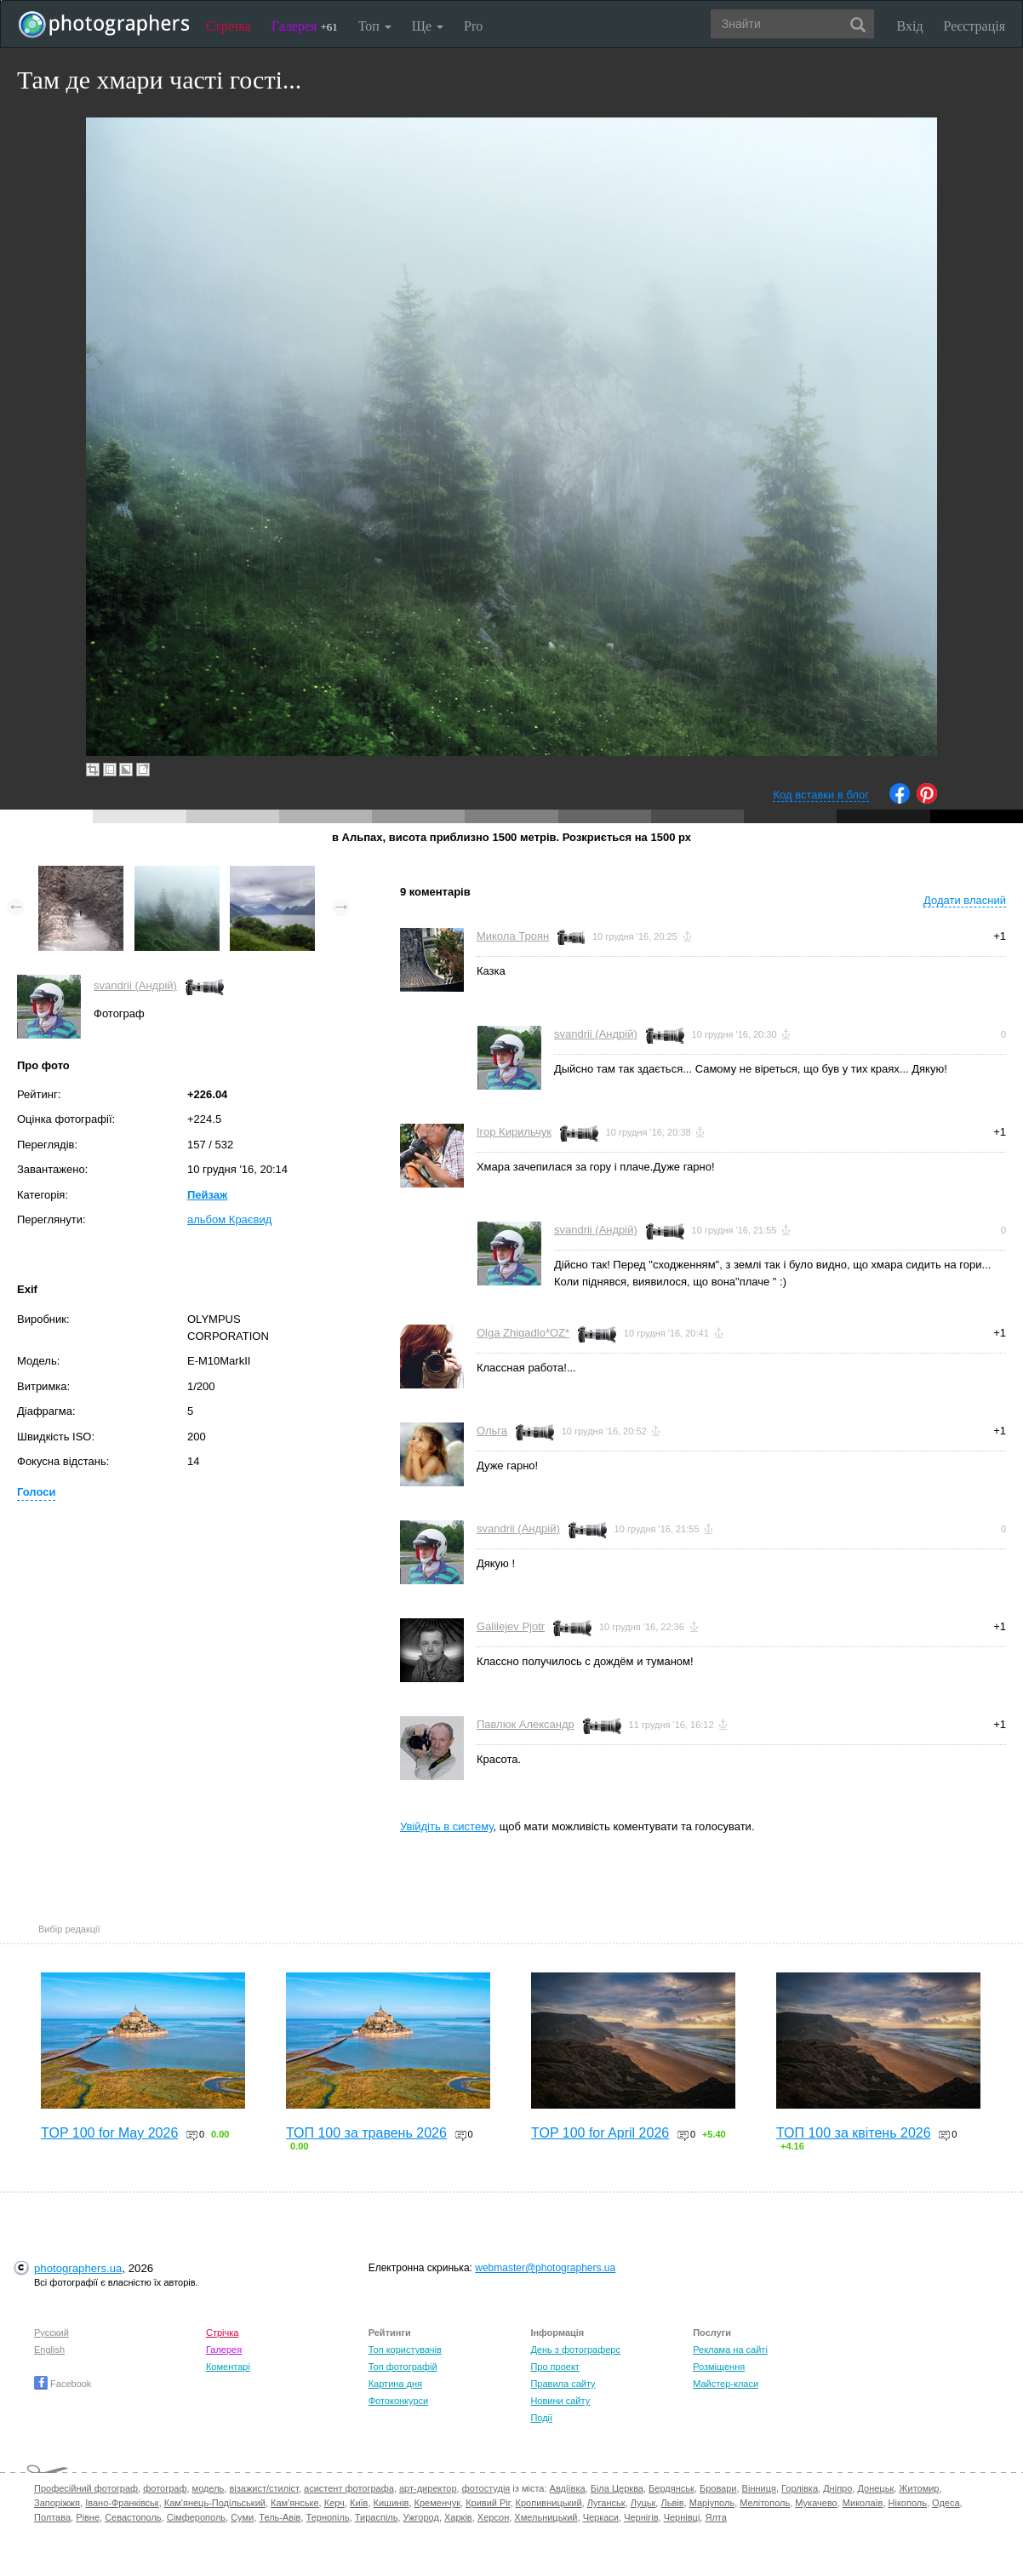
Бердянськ (671, 2488)
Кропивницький (549, 2503)
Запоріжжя (57, 2503)
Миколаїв (863, 2503)
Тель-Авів (279, 2517)
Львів (671, 2503)
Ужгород (421, 2517)
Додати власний (964, 900)
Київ (359, 2503)
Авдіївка (568, 2488)
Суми (242, 2517)
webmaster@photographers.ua (545, 2268)
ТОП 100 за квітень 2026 (853, 2133)
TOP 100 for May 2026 (109, 2133)
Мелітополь (765, 2503)
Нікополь (908, 2503)
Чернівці (682, 2517)
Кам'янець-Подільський (215, 2503)
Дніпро (837, 2488)
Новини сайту (560, 2401)
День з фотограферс (575, 2349)
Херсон (493, 2517)
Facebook (62, 2384)
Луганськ (606, 2503)
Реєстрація (974, 26)
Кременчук (437, 2503)
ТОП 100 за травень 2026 (366, 2133)
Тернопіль (328, 2517)
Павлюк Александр (525, 1724)
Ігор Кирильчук (514, 1131)
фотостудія (486, 2488)
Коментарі (228, 2366)
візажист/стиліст (263, 2488)
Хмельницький (545, 2517)
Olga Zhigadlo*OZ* (523, 1332)
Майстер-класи (725, 2384)
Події (541, 2418)
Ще (427, 26)
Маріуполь (711, 2503)
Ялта (715, 2517)
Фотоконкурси (398, 2401)
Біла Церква (617, 2488)
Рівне (88, 2517)
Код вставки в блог (821, 794)
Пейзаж (207, 1194)
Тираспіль (376, 2517)
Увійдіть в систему (447, 1826)
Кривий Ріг (488, 2503)
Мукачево (816, 2503)
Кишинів (391, 2503)
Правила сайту (562, 2384)
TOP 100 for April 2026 (600, 2133)
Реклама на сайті (730, 2349)
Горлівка (799, 2488)
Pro (473, 26)
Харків (458, 2517)
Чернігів (641, 2517)
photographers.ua (78, 2268)
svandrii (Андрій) (135, 985)
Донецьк (875, 2488)
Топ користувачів (405, 2349)
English (49, 2349)
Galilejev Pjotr (511, 1626)
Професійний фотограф (86, 2488)
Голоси (36, 1491)
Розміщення (719, 2366)
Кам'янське (295, 2503)
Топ (374, 26)
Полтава (52, 2517)
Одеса (945, 2503)
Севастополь (133, 2517)
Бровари (718, 2488)
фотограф (164, 2488)
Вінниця (759, 2488)
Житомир (919, 2488)
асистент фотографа (349, 2488)
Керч (334, 2503)
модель (208, 2488)
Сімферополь (196, 2517)
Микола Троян (513, 936)
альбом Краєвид (229, 1219)
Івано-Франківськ (121, 2503)
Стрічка (228, 26)
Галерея (304, 26)
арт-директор (428, 2488)
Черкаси (601, 2517)
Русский (51, 2332)
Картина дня (395, 2384)
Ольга (492, 1430)
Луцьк (643, 2503)
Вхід (910, 26)
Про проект (554, 2366)
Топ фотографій (403, 2366)
